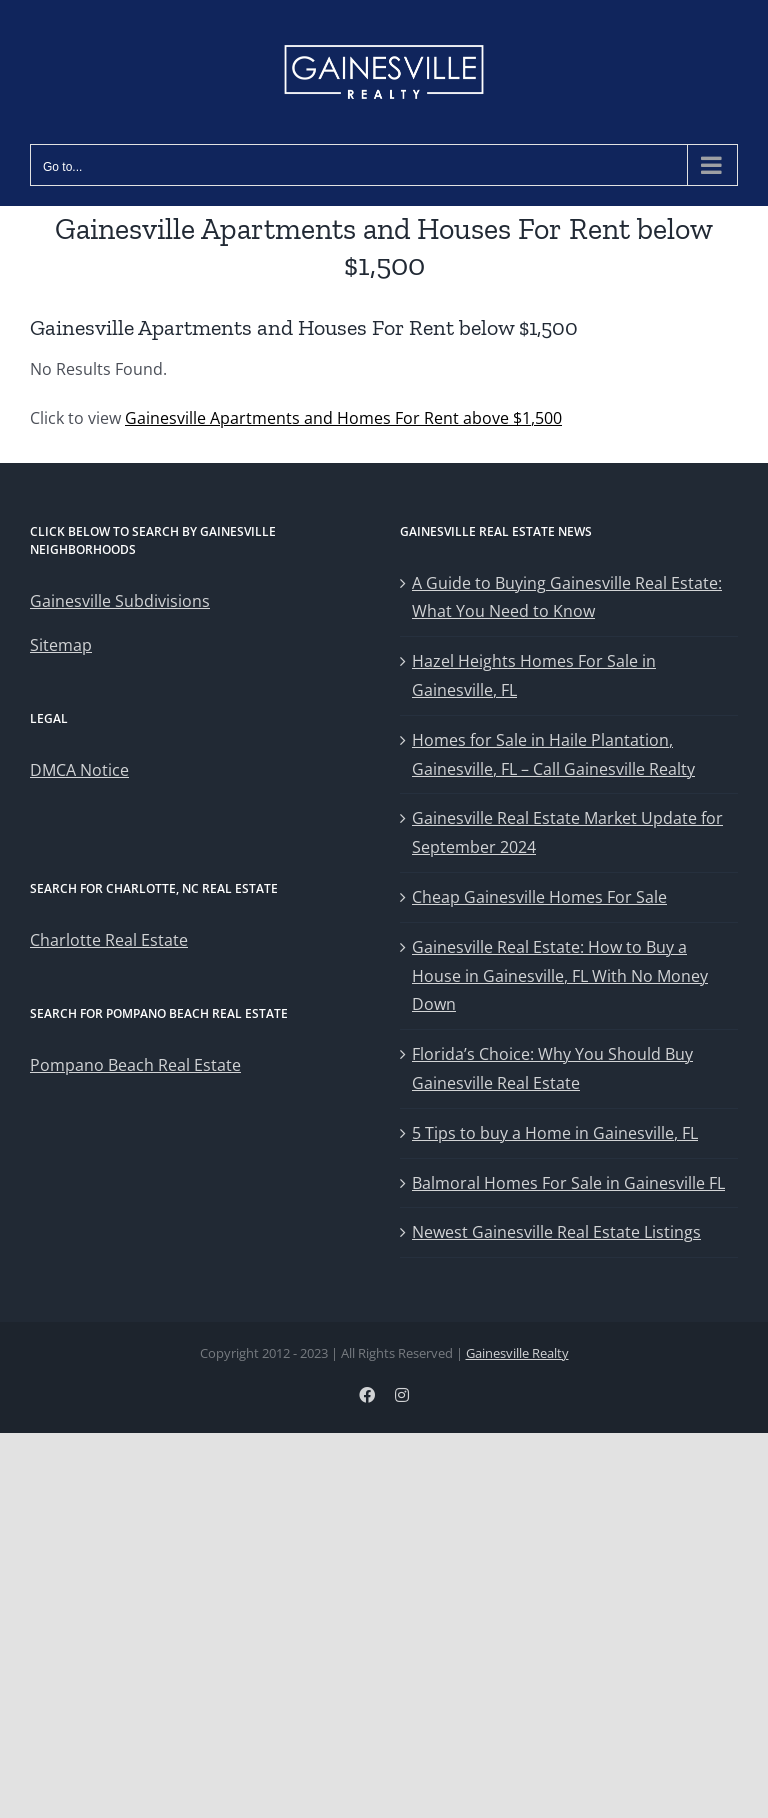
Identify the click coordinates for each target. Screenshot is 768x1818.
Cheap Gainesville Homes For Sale (539, 897)
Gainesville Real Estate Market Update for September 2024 (567, 832)
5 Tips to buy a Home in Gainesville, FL (555, 1133)
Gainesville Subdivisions (120, 601)
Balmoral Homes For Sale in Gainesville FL (568, 1183)
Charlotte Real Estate (109, 940)
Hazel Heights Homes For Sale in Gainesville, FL (534, 675)
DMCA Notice (79, 770)
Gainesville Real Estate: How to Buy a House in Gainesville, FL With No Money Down (560, 976)
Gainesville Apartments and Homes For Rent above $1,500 (343, 418)
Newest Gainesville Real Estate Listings (556, 1232)
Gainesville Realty (517, 1353)
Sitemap (61, 645)
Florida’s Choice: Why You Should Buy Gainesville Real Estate (552, 1068)
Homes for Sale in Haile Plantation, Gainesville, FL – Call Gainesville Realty (553, 754)
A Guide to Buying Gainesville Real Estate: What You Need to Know (567, 597)
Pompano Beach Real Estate (135, 1065)
